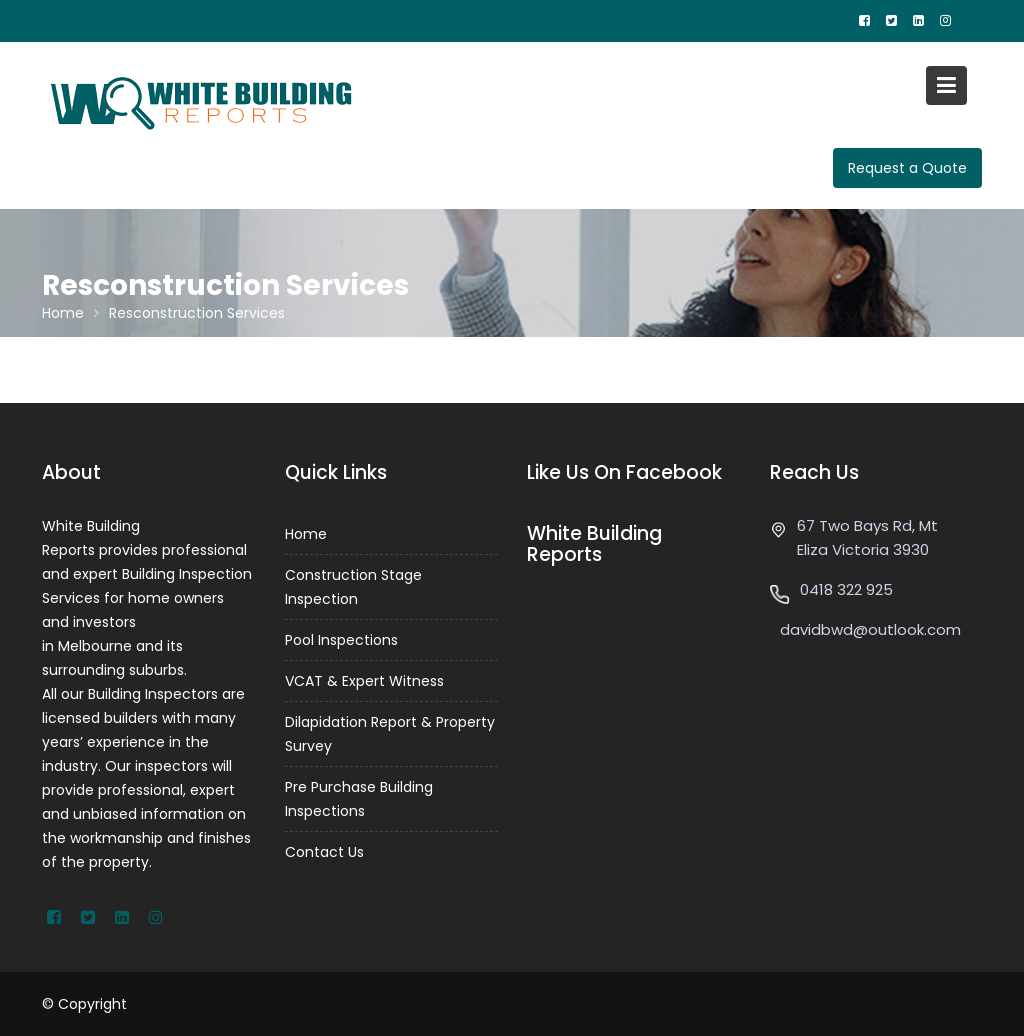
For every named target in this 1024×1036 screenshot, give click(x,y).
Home (306, 534)
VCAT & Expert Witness (364, 681)
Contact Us (324, 852)
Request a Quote (907, 168)
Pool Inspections (341, 640)
